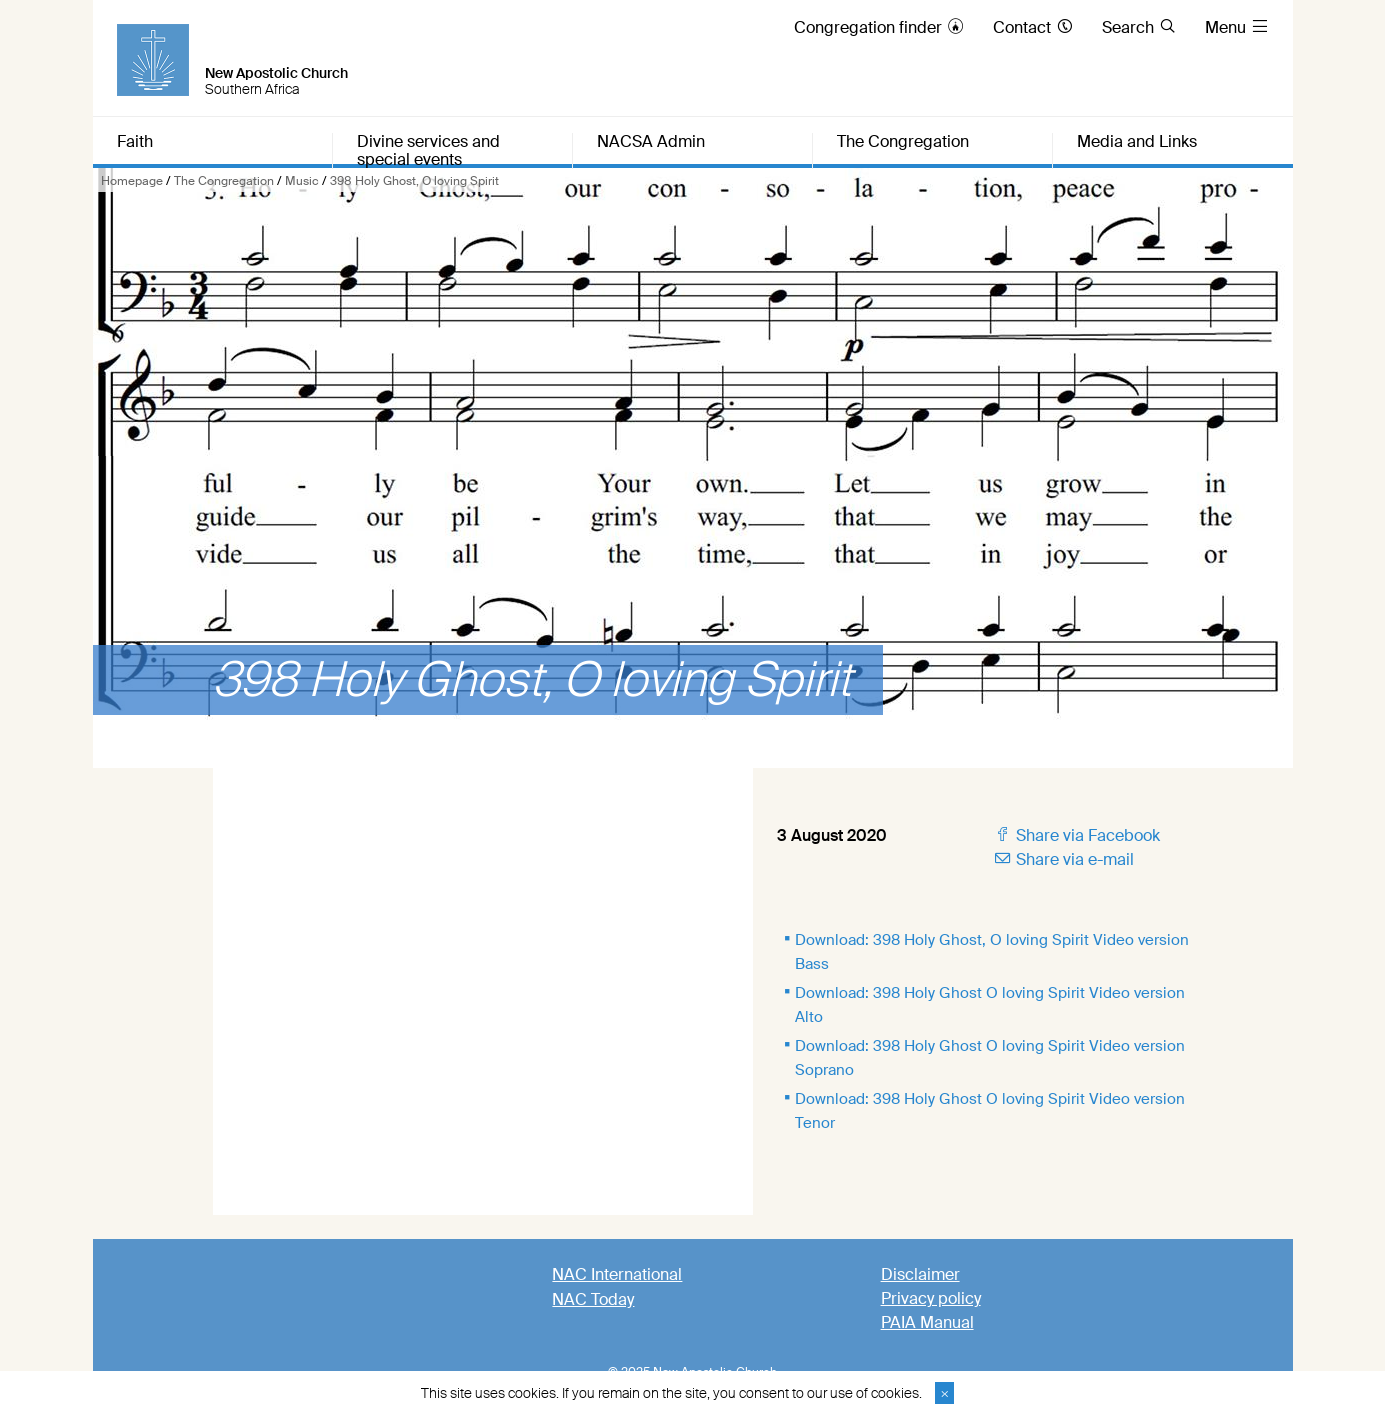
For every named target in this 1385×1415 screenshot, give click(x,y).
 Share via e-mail (1063, 859)
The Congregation (224, 181)
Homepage (132, 181)
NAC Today (593, 1299)
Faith (135, 142)
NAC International (617, 1274)
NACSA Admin (651, 142)
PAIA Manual (927, 1322)
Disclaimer (920, 1274)
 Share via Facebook (1076, 835)
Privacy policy (931, 1298)
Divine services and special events (428, 151)
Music (302, 181)
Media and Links (1137, 142)
